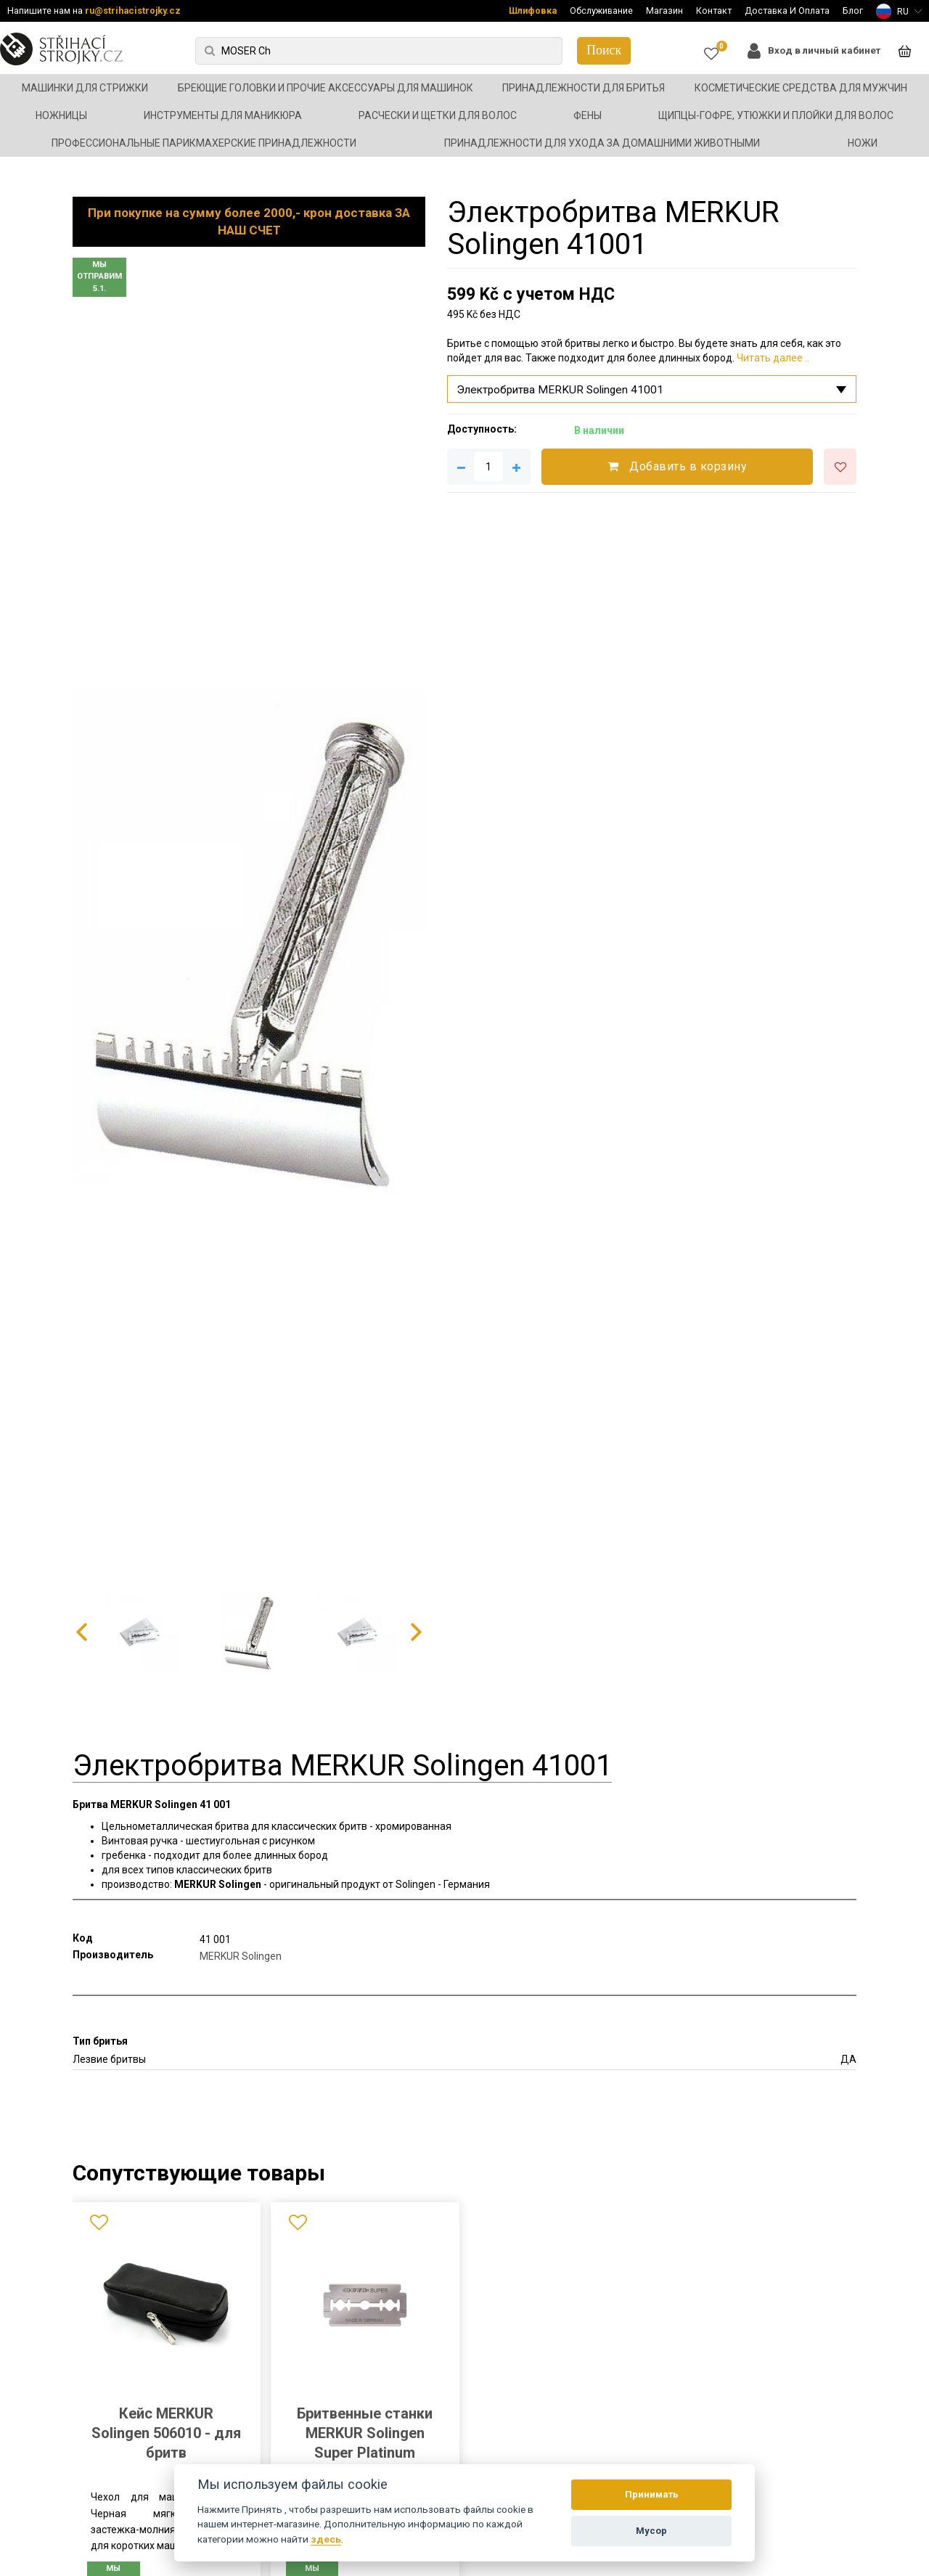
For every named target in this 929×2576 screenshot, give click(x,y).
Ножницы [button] (61, 115)
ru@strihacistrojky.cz (133, 10)
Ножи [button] (862, 143)
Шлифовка (533, 10)
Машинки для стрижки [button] (85, 88)
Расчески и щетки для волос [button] (438, 115)
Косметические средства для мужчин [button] (801, 88)
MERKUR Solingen (241, 1956)
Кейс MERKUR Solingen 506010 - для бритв (166, 2433)
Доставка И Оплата (787, 10)
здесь (326, 2539)
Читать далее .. (773, 358)
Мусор (651, 2530)
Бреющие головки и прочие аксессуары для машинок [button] (325, 88)
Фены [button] (587, 115)
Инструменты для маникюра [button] (223, 115)
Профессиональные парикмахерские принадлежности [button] (204, 143)
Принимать (652, 2494)
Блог (853, 10)
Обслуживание (601, 10)
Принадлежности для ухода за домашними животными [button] (602, 143)
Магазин (664, 10)
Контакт (714, 10)
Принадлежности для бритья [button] (583, 88)
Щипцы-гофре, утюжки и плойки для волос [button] (775, 115)
